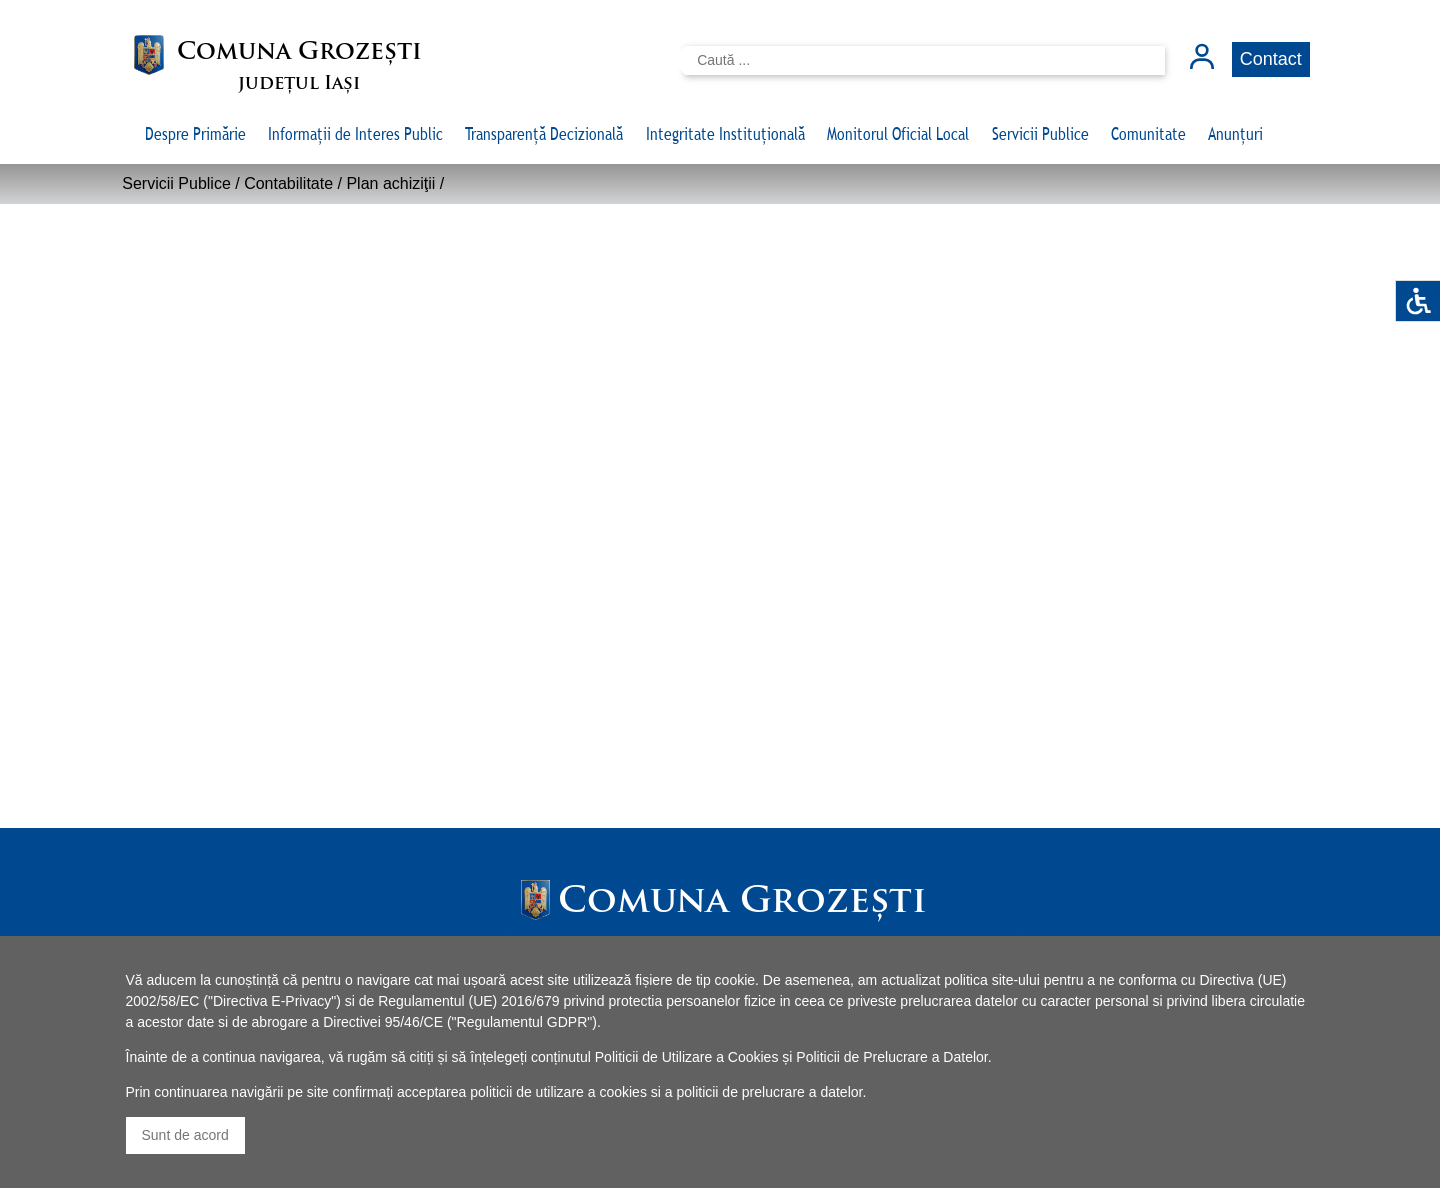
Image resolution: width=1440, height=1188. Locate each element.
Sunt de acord (185, 1135)
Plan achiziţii (390, 183)
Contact (1271, 59)
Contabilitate (288, 183)
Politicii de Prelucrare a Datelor (891, 1057)
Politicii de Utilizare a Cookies (687, 1057)
